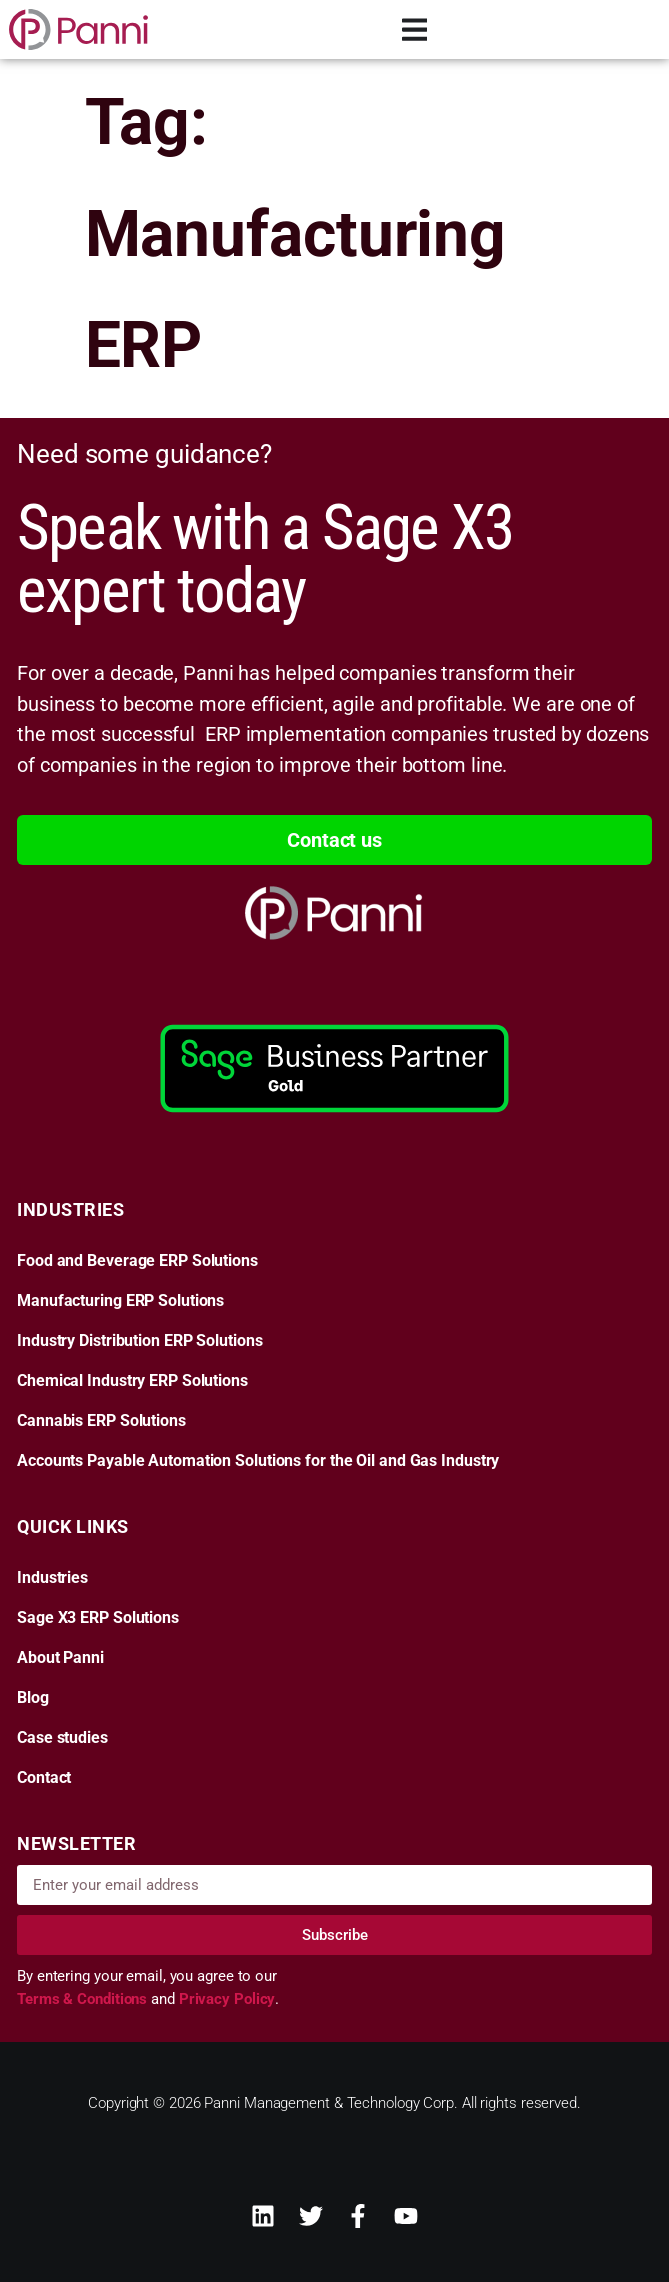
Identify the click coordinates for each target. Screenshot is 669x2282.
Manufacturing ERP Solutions (120, 1301)
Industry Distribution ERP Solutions (140, 1341)
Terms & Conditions (84, 1999)
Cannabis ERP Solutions (101, 1421)
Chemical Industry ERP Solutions (132, 1381)
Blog (33, 1698)
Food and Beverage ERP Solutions (137, 1261)
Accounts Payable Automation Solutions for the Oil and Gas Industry (258, 1461)
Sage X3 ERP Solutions (98, 1618)
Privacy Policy (227, 1999)
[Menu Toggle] (415, 29)
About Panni (60, 1658)
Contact (44, 1778)
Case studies (62, 1738)
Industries (52, 1578)
